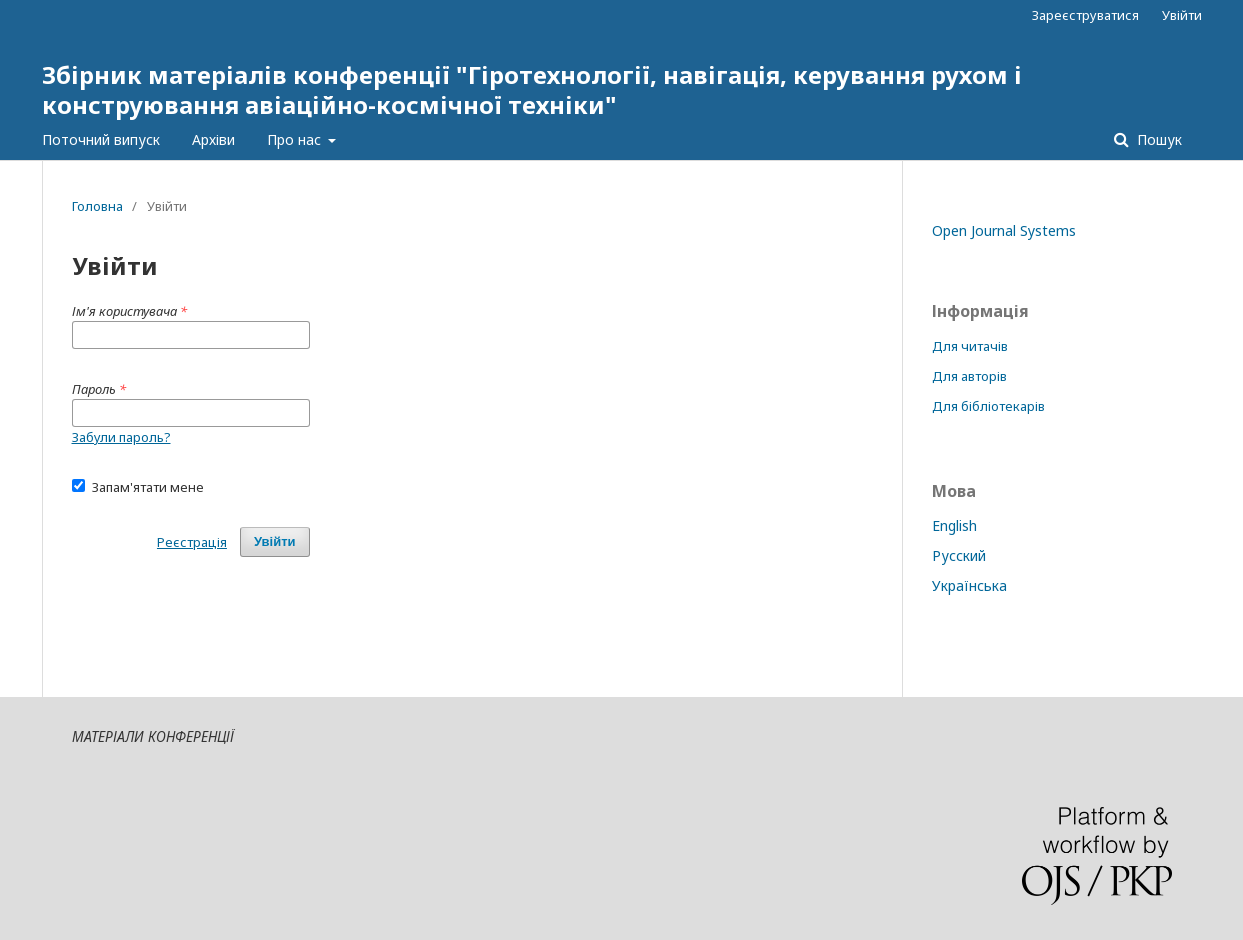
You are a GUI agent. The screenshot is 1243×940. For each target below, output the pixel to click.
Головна (97, 206)
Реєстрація (192, 542)
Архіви (213, 139)
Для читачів (970, 346)
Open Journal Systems (1004, 230)
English (954, 525)
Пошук (1157, 139)
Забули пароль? (121, 437)
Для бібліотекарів (988, 406)
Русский (959, 555)
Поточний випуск (101, 139)
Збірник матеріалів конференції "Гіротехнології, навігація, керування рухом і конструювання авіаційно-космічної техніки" (532, 89)
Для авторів (969, 376)
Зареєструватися (1085, 15)
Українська (969, 585)
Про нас (296, 139)
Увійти (1182, 15)
